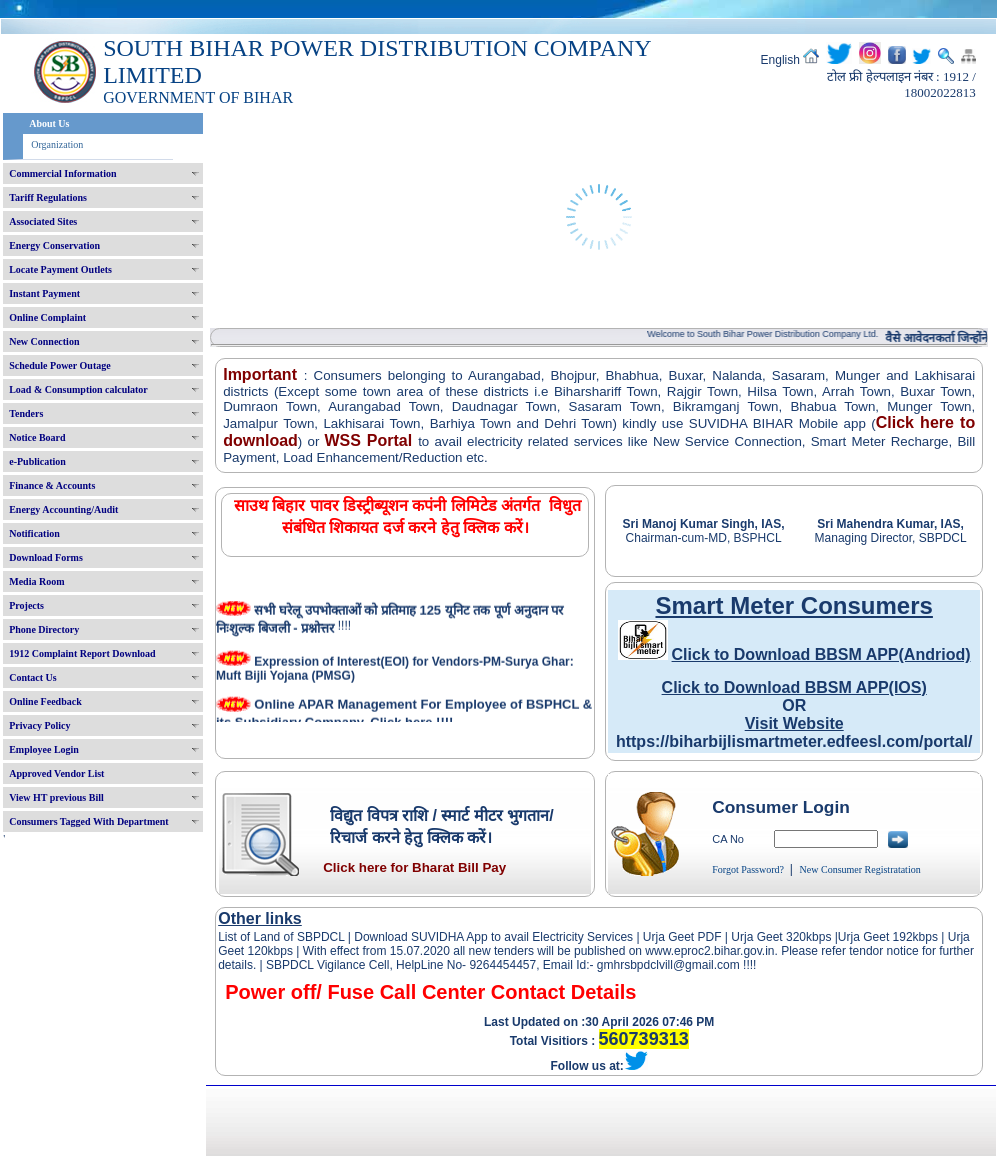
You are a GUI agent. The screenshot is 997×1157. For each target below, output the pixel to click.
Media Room (36, 581)
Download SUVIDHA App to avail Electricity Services (493, 937)
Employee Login (44, 749)
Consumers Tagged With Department (88, 821)
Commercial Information (62, 173)
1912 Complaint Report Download (82, 653)
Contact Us (33, 677)
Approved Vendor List (56, 773)
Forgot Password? (748, 869)
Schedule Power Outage (59, 365)
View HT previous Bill (56, 797)
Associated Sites (43, 221)
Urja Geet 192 (875, 937)
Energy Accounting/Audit (63, 509)
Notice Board (37, 437)
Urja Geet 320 (768, 937)
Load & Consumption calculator (78, 389)
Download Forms (46, 557)
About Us (49, 123)
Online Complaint (47, 317)
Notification (34, 533)
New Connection (44, 341)
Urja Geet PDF (682, 937)
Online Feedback (45, 701)
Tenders (26, 413)
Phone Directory (44, 629)
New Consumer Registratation (860, 869)
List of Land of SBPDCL (281, 937)
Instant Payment (44, 293)
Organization (57, 144)
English (780, 60)
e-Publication (37, 461)
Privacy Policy (39, 725)
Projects (26, 605)
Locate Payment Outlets (60, 269)
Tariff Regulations (48, 197)
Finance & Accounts (52, 485)
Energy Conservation (54, 245)
